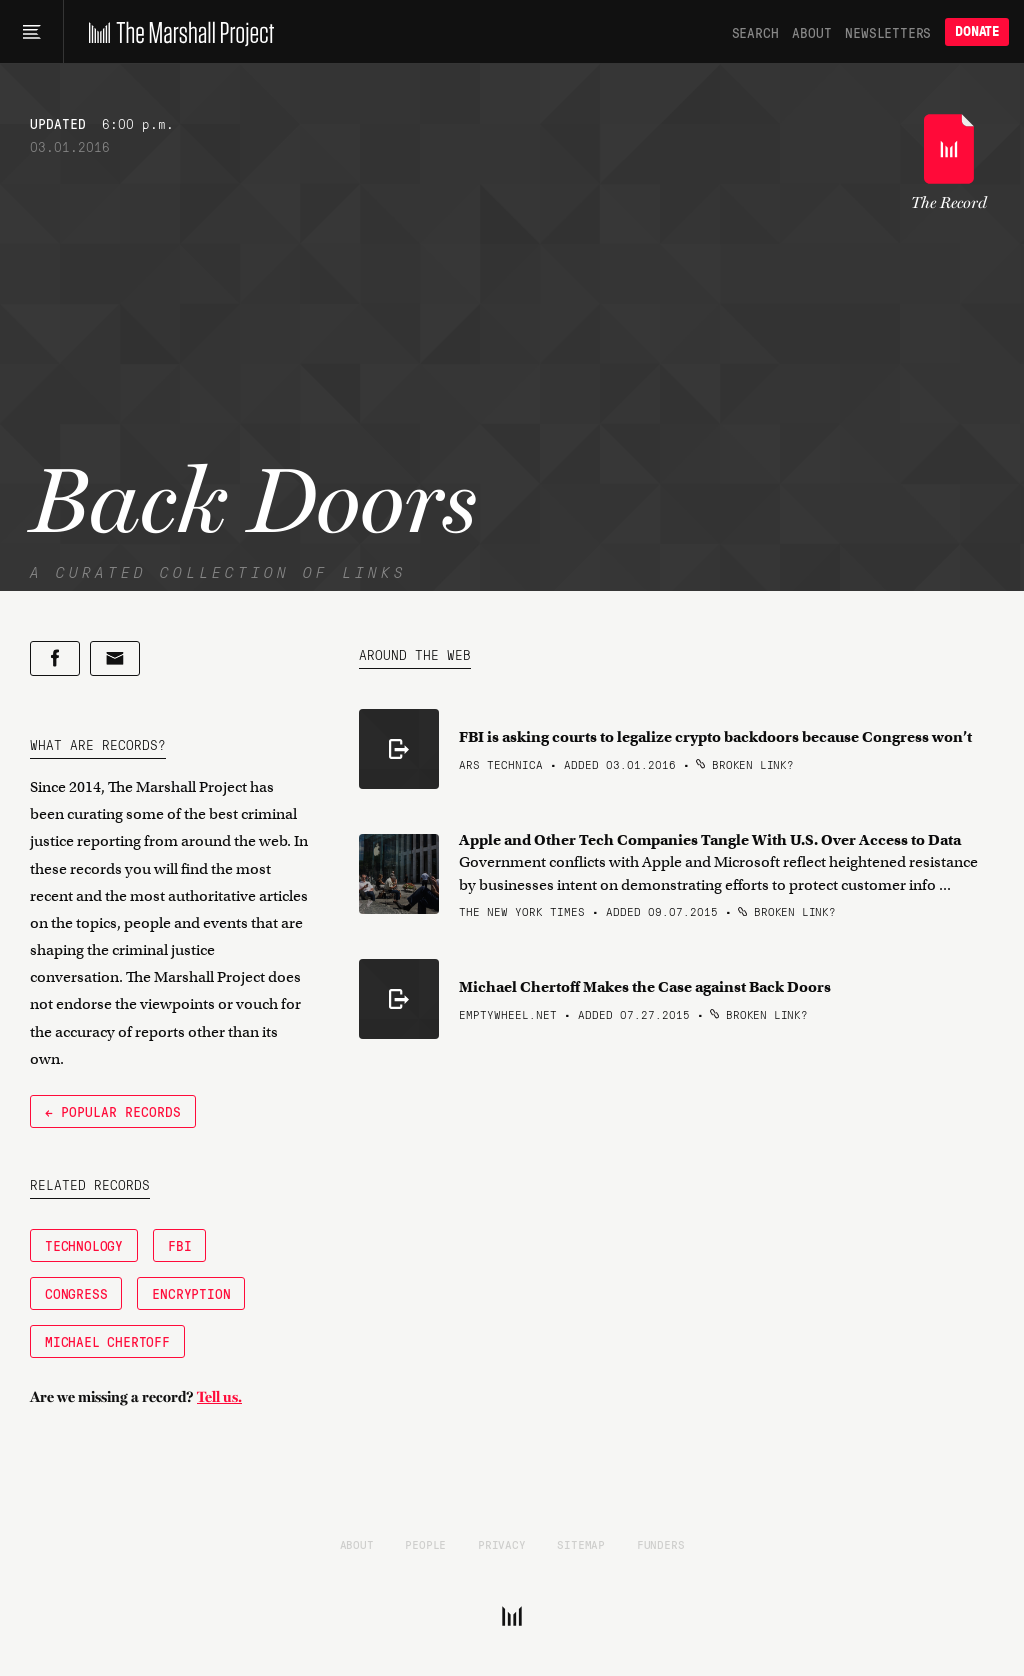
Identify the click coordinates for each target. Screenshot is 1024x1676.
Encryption (191, 1293)
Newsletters (888, 32)
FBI (179, 1245)
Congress (76, 1293)
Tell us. (219, 1397)
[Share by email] (115, 658)
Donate (977, 31)
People (425, 1544)
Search (755, 32)
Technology (84, 1245)
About (811, 32)
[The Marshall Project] (176, 32)
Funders (661, 1544)
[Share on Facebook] (55, 658)
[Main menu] (31, 32)
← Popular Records (113, 1111)
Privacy (502, 1544)
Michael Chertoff (107, 1341)
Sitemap (581, 1544)
